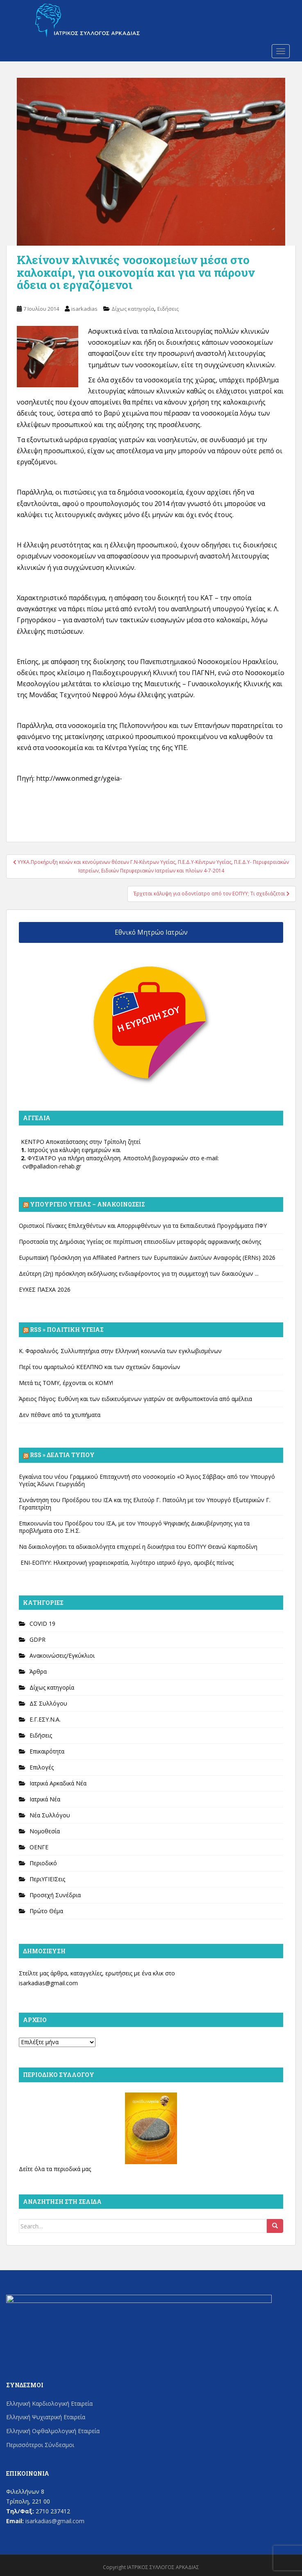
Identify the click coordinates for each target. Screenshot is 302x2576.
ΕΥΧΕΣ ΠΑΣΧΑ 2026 (44, 1289)
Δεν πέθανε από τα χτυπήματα (59, 1415)
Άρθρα (38, 1671)
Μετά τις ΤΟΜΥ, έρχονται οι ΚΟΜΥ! (66, 1383)
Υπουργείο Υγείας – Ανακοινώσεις (87, 1204)
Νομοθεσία (45, 1831)
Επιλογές (42, 1767)
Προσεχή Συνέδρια (55, 1895)
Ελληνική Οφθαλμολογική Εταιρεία (53, 2431)
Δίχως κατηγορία (132, 308)
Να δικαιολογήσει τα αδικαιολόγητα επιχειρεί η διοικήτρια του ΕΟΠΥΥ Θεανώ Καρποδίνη (138, 1546)
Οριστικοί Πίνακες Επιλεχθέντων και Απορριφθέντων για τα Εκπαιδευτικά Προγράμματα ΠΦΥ (143, 1225)
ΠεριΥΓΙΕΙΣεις (47, 1879)
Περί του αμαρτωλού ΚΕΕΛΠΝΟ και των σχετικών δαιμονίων (99, 1367)
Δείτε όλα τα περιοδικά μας (55, 2169)
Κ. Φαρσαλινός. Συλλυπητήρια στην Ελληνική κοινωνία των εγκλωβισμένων (120, 1351)
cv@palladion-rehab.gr (52, 1166)
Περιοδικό (43, 1863)
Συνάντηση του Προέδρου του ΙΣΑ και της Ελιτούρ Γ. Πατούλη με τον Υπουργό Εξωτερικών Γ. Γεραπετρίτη (144, 1503)
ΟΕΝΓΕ (39, 1847)
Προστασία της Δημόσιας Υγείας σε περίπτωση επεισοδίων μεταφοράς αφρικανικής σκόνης (140, 1241)
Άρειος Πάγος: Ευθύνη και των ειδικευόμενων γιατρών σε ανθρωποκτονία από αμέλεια (135, 1399)
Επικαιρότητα (47, 1751)
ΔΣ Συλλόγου (48, 1703)
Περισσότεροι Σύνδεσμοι (40, 2445)
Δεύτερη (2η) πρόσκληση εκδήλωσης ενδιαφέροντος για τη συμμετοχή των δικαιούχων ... (139, 1273)
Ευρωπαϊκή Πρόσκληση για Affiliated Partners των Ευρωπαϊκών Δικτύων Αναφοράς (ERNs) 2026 (147, 1257)
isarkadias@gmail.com (48, 1983)
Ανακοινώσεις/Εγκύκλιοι (62, 1655)
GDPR (37, 1639)
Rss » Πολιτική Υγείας (67, 1329)
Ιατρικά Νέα (45, 1799)
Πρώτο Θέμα (46, 1911)
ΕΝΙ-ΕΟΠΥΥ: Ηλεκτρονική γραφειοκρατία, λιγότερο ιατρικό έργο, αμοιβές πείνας (126, 1562)
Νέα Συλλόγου (50, 1815)
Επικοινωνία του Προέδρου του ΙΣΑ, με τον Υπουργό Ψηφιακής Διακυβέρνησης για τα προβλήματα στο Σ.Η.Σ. (134, 1526)
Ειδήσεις (168, 308)
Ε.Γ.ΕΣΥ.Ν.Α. (45, 1719)
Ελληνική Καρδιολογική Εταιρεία (49, 2403)
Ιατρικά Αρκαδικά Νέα (58, 1783)
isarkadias (84, 308)
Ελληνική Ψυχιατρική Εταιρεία (45, 2417)
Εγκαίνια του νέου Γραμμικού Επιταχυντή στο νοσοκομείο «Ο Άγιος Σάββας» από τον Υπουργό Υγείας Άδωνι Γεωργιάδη (147, 1480)
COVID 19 (42, 1623)
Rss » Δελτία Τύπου (62, 1455)
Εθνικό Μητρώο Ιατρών (151, 932)
